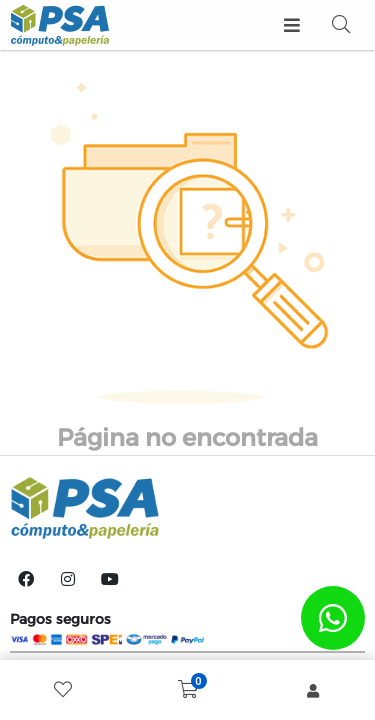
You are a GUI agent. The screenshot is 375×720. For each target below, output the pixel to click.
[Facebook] (26, 579)
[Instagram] (68, 579)
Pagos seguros (60, 619)
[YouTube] (110, 579)
